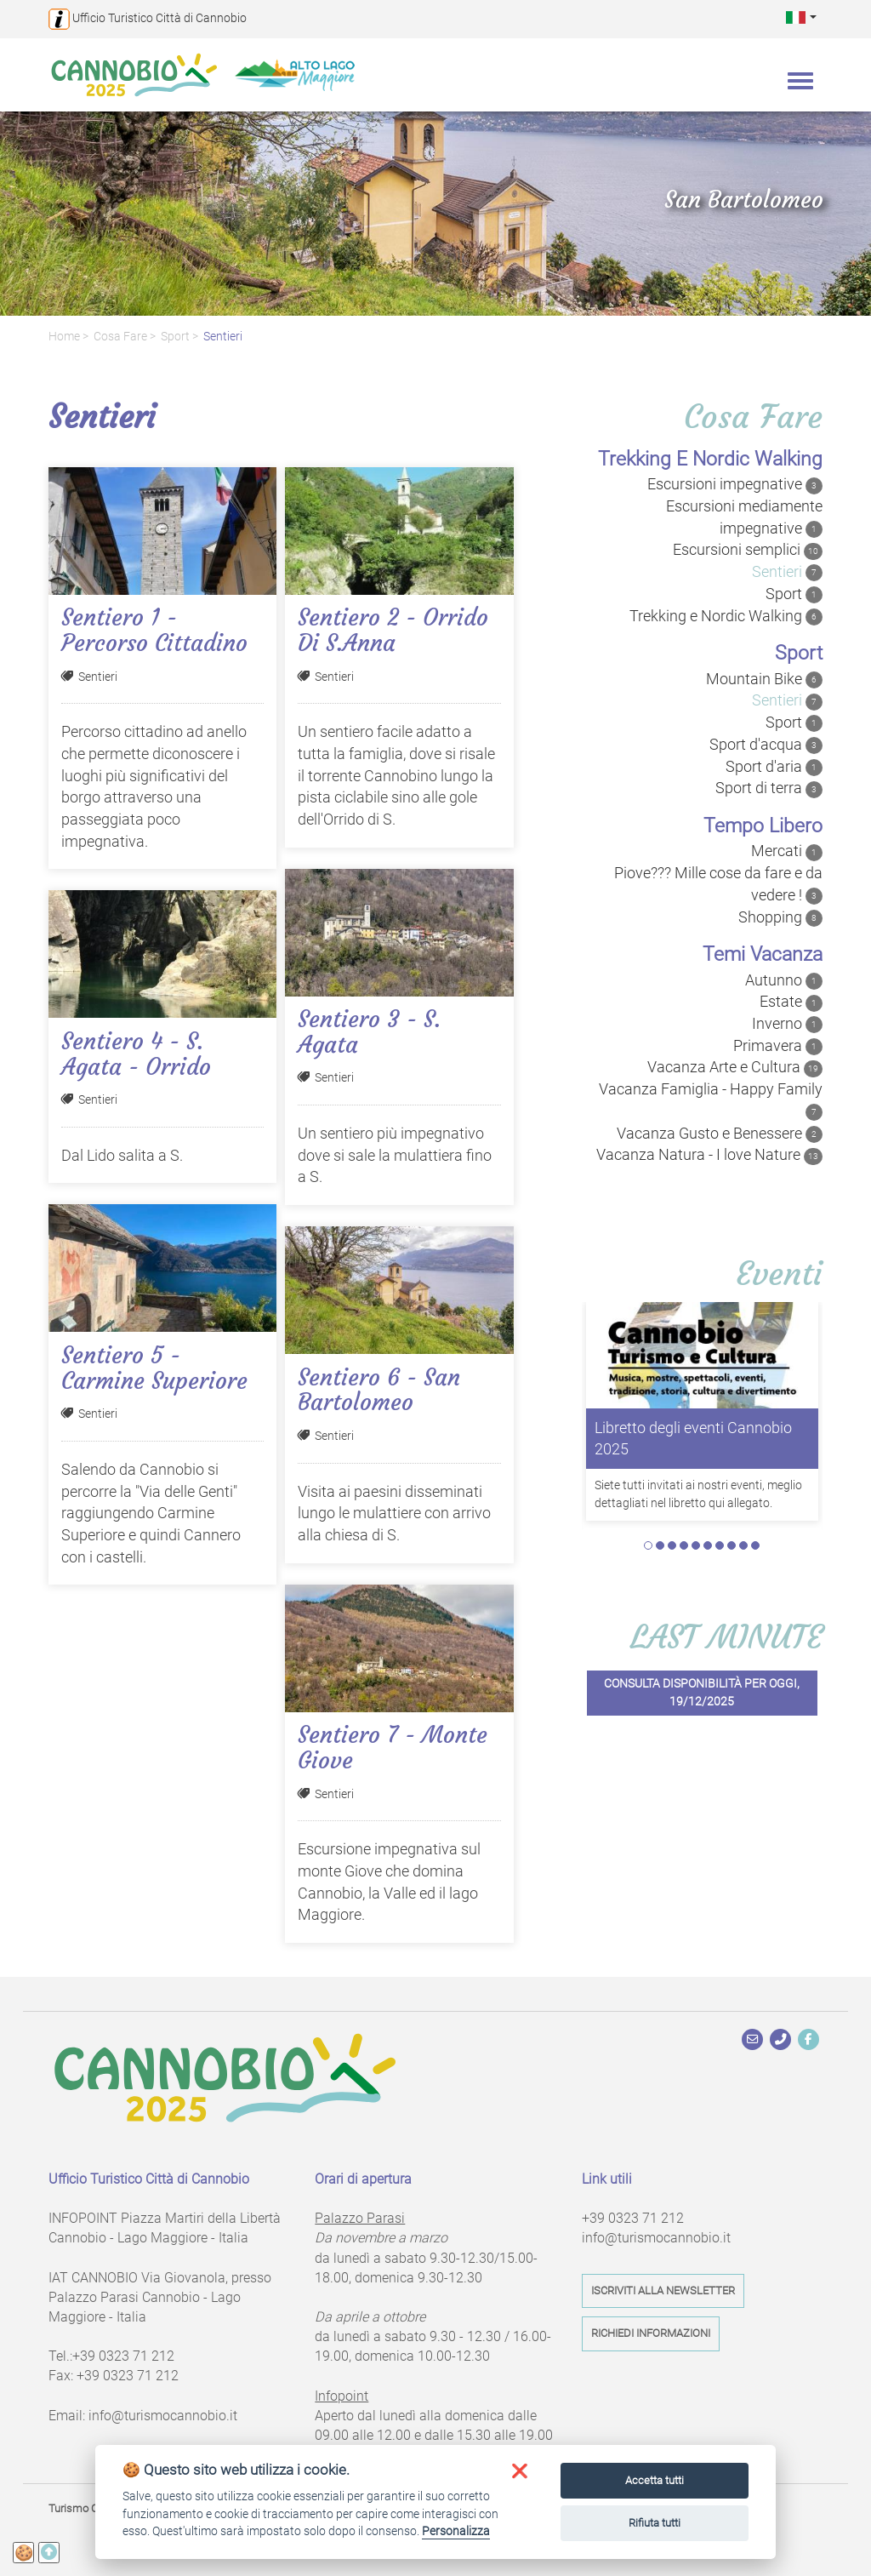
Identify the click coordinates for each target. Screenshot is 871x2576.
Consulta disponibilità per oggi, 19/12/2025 (702, 1692)
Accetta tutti (654, 2480)
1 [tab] (648, 1545)
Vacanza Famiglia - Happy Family (711, 1100)
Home (64, 336)
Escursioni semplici (748, 549)
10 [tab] (755, 1545)
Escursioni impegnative (735, 484)
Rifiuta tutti (654, 2522)
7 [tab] (719, 1545)
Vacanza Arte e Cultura (735, 1067)
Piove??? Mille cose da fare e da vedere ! (718, 884)
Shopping (780, 917)
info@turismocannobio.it (162, 2416)
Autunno (784, 980)
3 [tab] (672, 1545)
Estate (791, 1001)
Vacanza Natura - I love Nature (709, 1154)
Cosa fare (120, 336)
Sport (175, 336)
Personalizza (456, 2531)
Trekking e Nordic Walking (726, 616)
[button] (801, 17)
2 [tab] (660, 1545)
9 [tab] (743, 1545)
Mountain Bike (764, 679)
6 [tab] (707, 1545)
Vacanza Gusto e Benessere (720, 1133)
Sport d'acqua (766, 744)
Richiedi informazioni (650, 2333)
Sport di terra (769, 788)
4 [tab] (684, 1545)
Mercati (787, 851)
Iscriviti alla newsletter (663, 2290)
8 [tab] (731, 1545)
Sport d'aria (774, 766)
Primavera (778, 1046)
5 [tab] (696, 1545)
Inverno (787, 1023)
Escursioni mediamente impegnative (744, 517)
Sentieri (222, 336)
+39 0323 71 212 (123, 2356)
